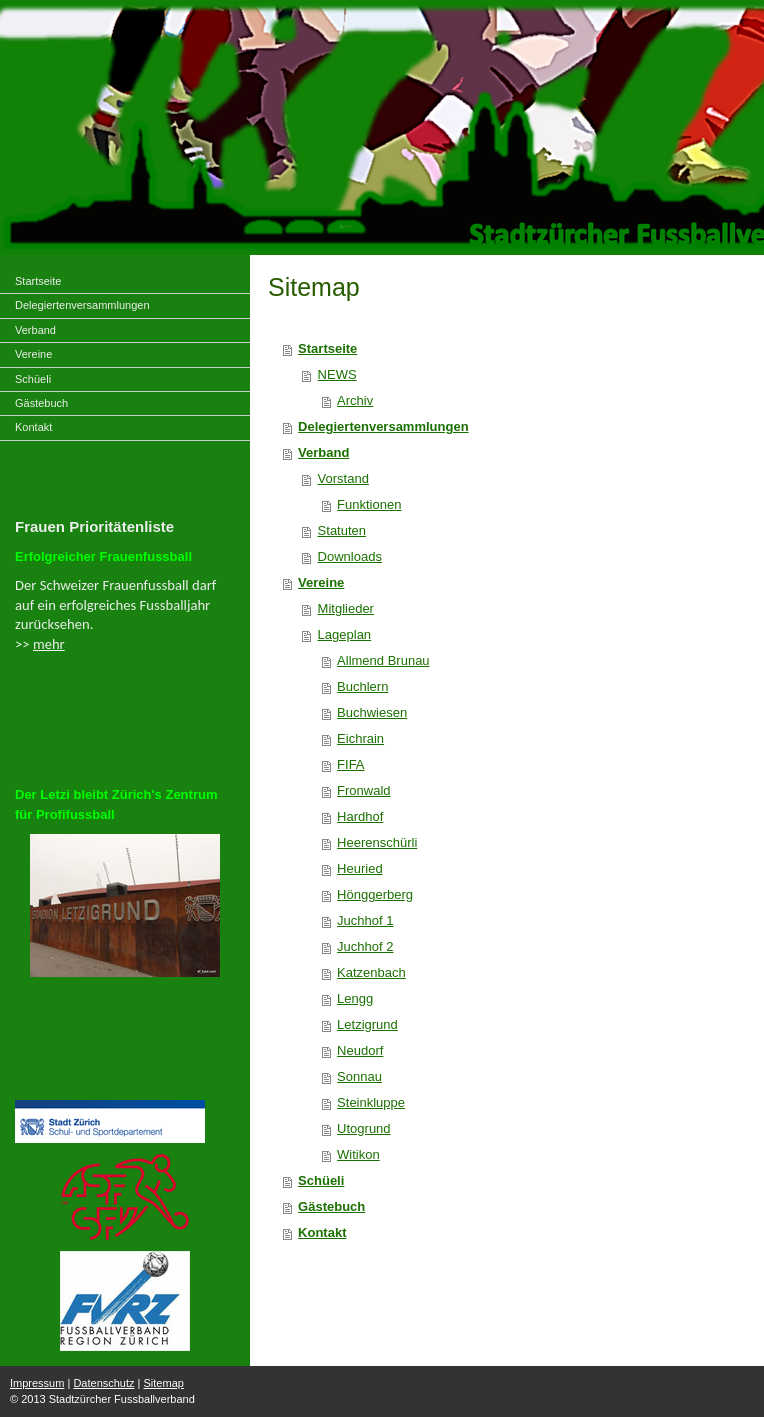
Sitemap (164, 1383)
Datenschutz (103, 1383)
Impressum (37, 1383)
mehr (49, 644)
